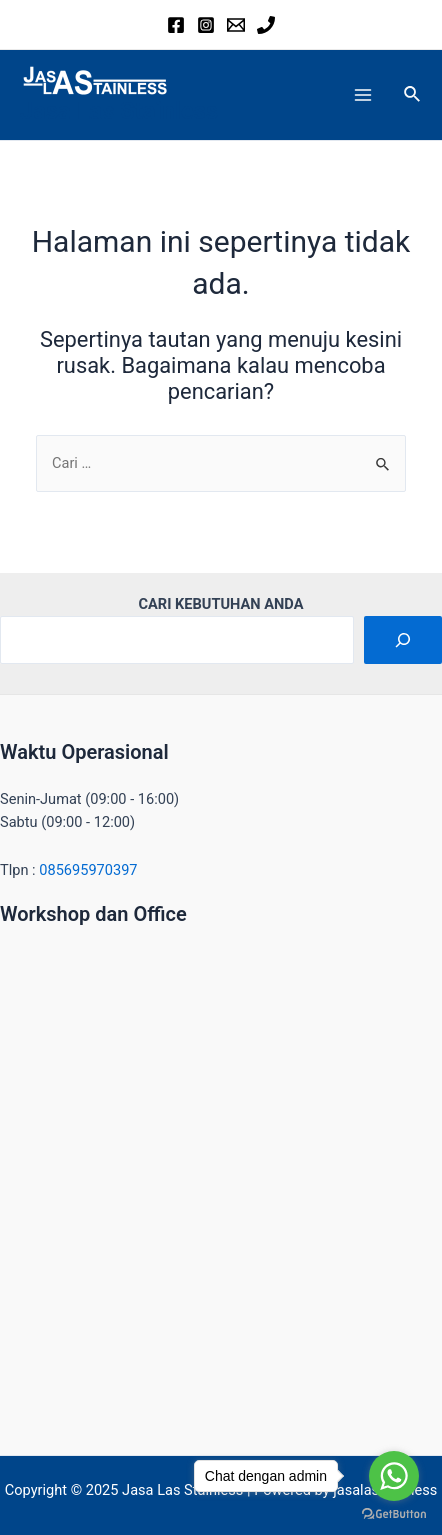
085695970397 (88, 870)
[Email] (236, 25)
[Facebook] (176, 25)
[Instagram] (206, 25)
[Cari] (403, 640)
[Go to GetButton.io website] (394, 1514)
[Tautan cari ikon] (413, 94)
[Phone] (266, 25)
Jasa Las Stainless (119, 111)
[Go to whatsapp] (394, 1476)
